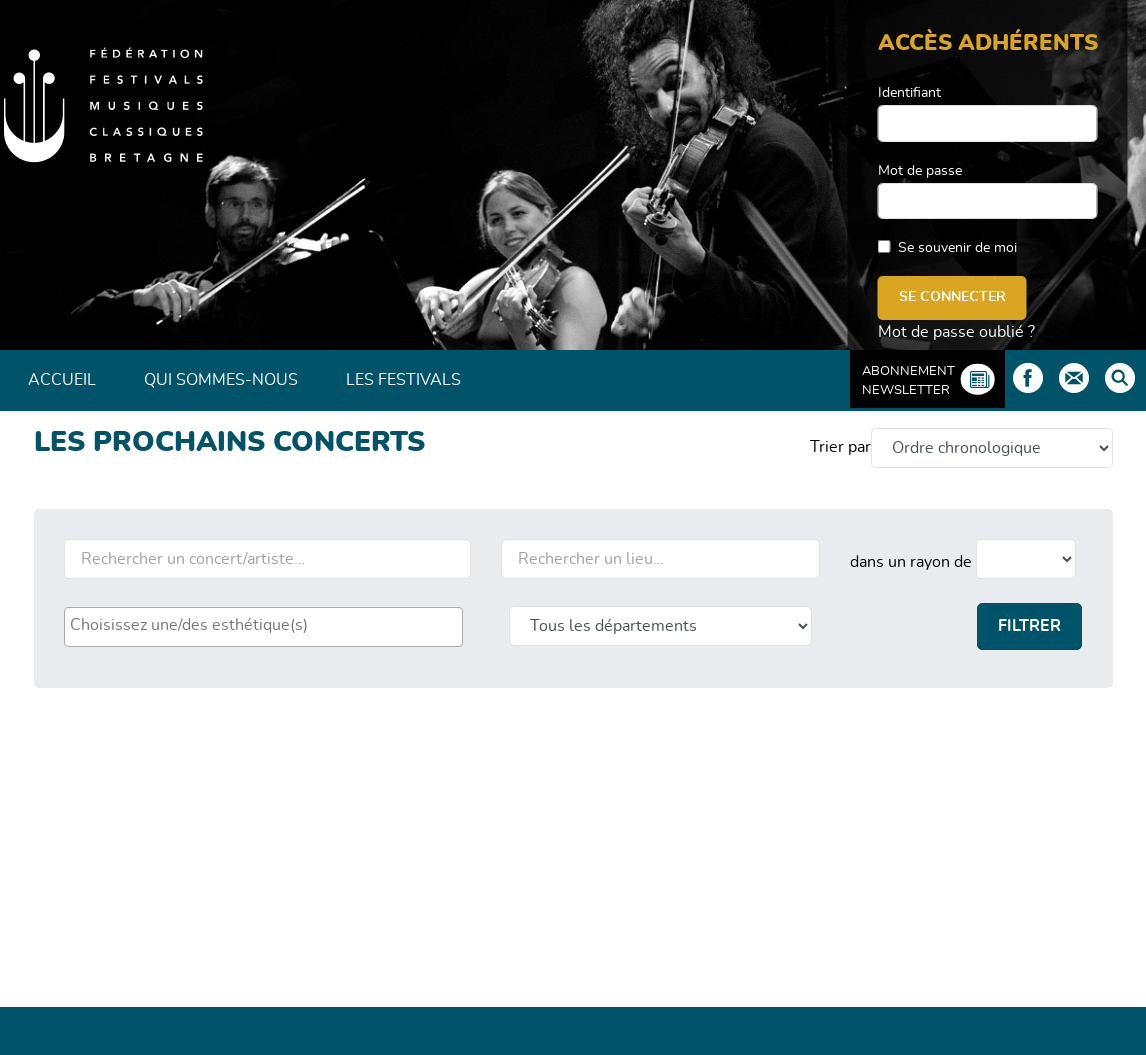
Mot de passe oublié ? (956, 332)
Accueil (62, 380)
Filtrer (1029, 626)
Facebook (1028, 378)
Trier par (840, 447)
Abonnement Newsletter (908, 381)
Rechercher (1120, 378)
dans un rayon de (911, 562)
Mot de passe (920, 171)
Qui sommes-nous (221, 380)
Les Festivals (403, 380)
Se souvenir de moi (957, 248)
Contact (1074, 378)
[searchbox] (263, 625)
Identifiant (909, 93)
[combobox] (263, 627)
